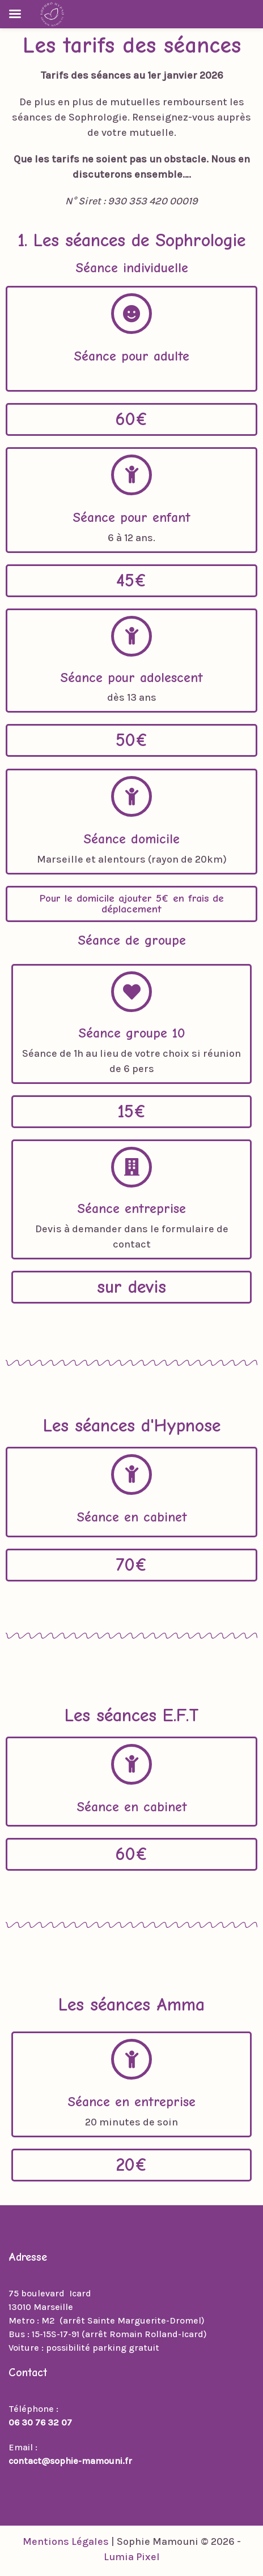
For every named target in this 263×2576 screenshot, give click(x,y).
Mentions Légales (66, 2541)
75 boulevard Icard (50, 2293)
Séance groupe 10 (131, 1033)
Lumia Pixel (132, 2557)
